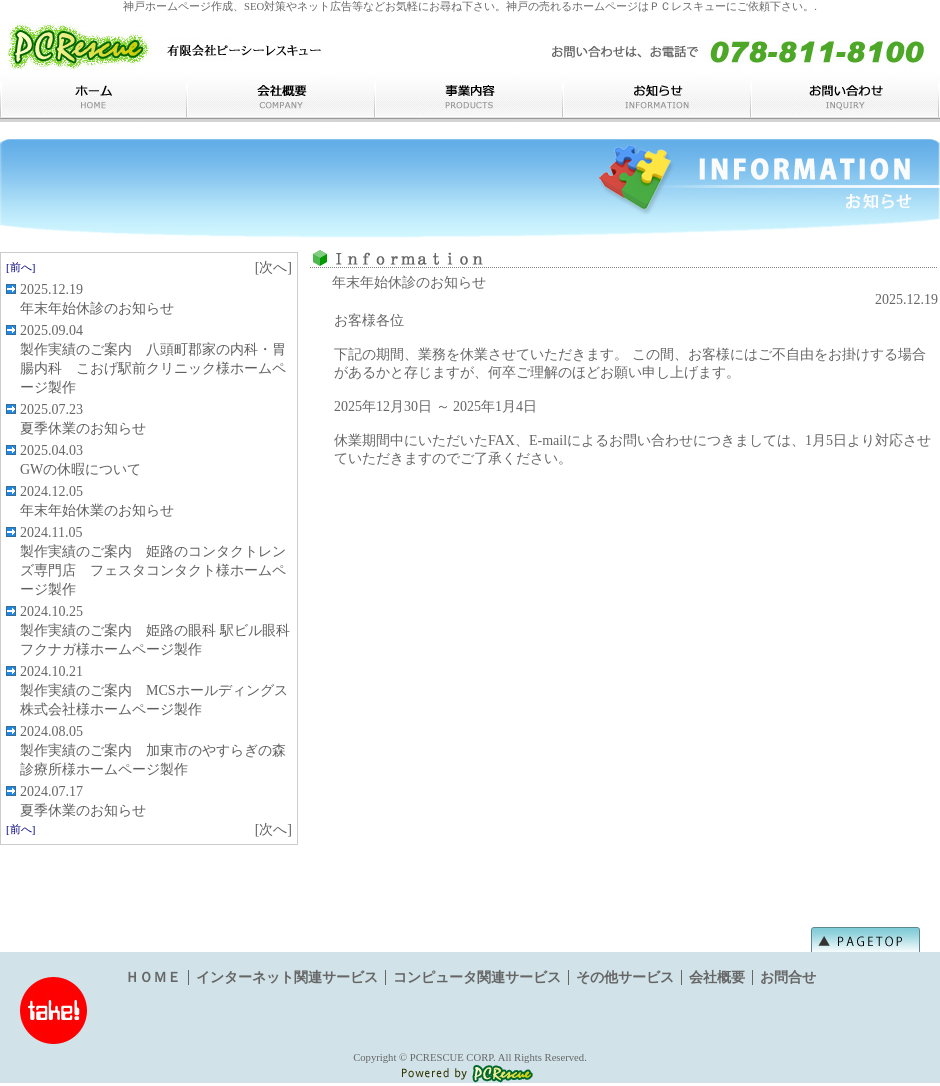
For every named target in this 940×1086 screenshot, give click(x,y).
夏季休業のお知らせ (83, 428)
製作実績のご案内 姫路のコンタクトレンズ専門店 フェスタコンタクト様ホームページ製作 (153, 570)
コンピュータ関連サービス (477, 977)
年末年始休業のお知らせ (97, 510)
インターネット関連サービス (287, 977)
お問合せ (788, 977)
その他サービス (625, 977)
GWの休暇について (80, 469)
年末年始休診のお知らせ (97, 308)
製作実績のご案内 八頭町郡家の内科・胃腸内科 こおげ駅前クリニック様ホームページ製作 (153, 368)
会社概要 (717, 977)
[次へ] (273, 267)
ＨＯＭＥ (153, 977)
